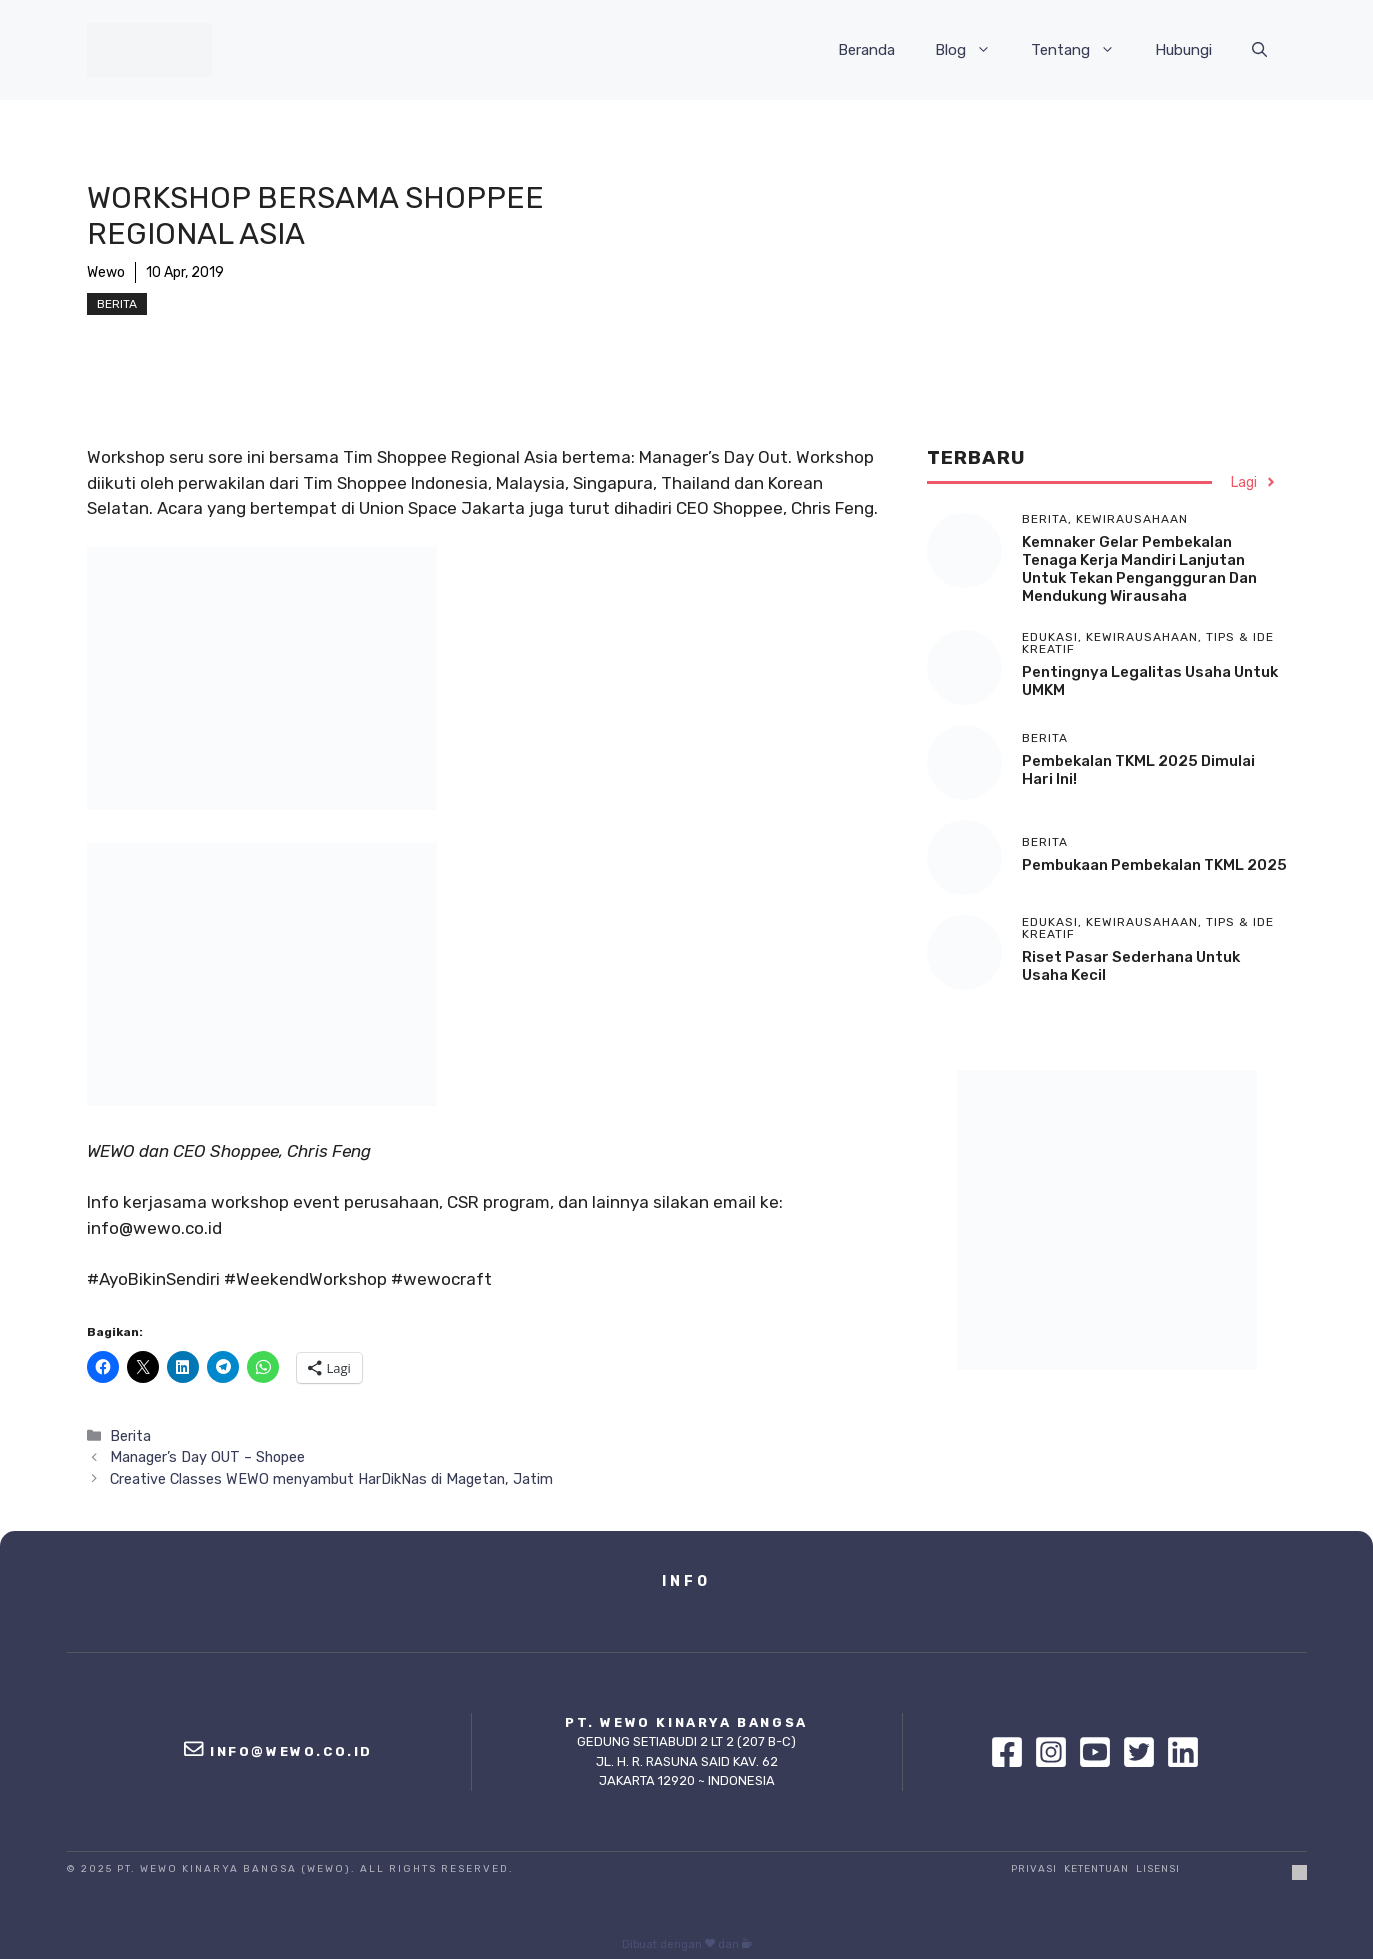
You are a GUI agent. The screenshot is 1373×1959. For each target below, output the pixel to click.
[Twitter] (1144, 1752)
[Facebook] (1012, 1752)
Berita (117, 304)
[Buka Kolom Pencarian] (1259, 50)
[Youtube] (1100, 1752)
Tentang (1083, 50)
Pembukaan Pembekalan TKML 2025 (1154, 865)
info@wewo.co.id (291, 1751)
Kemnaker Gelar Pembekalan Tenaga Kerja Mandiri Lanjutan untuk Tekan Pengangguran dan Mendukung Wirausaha (1139, 569)
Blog (973, 50)
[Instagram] (1056, 1752)
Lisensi (1158, 1869)
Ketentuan (1096, 1869)
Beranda (866, 50)
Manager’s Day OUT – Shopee (207, 1457)
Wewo (106, 272)
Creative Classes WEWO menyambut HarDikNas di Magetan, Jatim (331, 1479)
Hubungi (1183, 50)
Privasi (1034, 1869)
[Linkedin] (1183, 1752)
